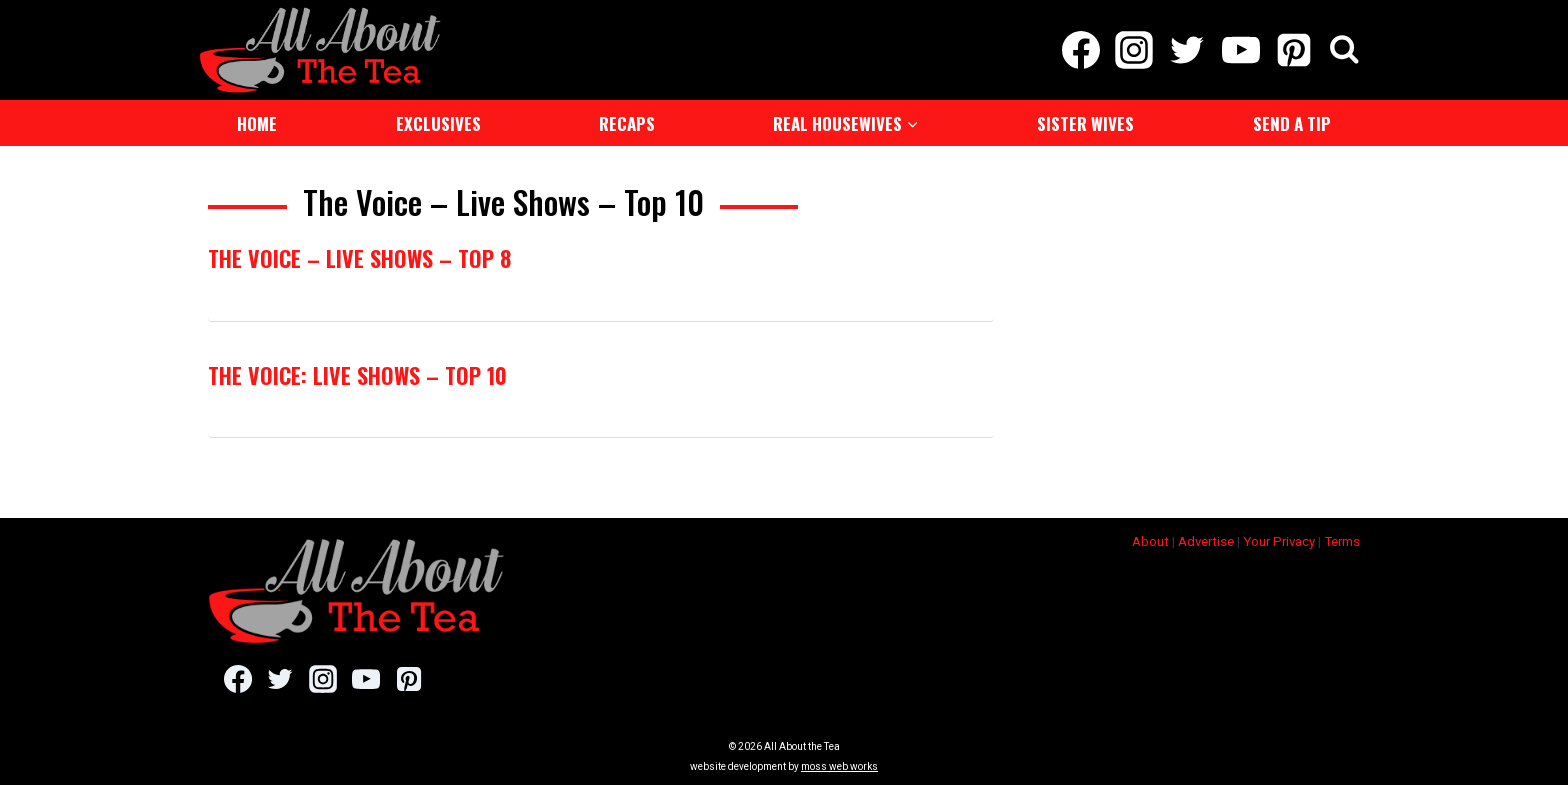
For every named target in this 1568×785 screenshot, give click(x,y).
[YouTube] (1240, 50)
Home (257, 123)
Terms (1342, 541)
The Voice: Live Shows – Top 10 (357, 375)
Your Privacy (1279, 541)
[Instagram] (1134, 50)
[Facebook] (1080, 50)
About (1150, 541)
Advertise (1206, 541)
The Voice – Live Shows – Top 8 (359, 258)
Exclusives (438, 123)
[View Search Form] (1344, 50)
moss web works (839, 766)
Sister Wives (1085, 123)
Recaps (627, 123)
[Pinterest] (1293, 50)
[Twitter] (1187, 50)
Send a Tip (1292, 123)
